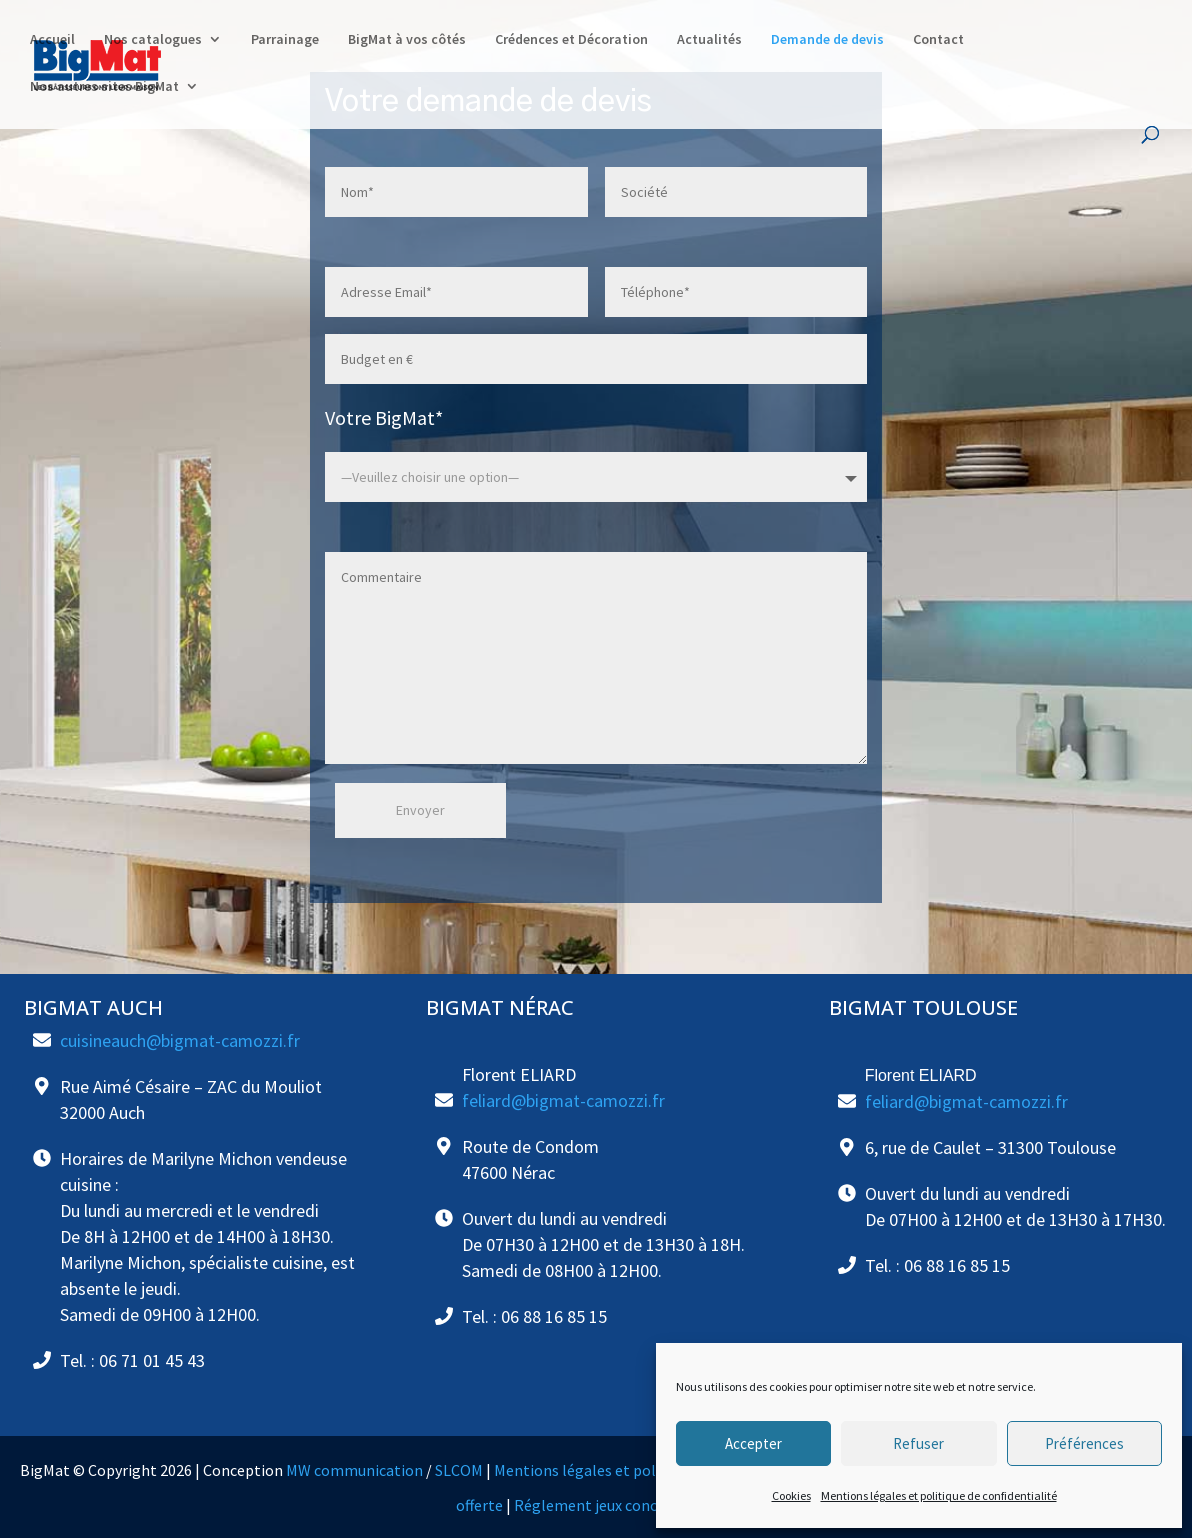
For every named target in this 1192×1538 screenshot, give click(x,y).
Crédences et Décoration (571, 41)
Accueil (52, 41)
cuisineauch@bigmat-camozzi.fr (180, 1040)
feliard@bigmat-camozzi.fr (563, 1100)
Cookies (791, 1495)
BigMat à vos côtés (407, 41)
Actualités (709, 41)
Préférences (1084, 1443)
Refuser (918, 1443)
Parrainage (285, 41)
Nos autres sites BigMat (104, 88)
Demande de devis (827, 41)
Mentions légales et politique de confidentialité (939, 1495)
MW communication (354, 1470)
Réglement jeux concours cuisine (625, 1505)
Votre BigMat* (384, 417)
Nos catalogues (153, 41)
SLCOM (459, 1470)
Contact (938, 41)
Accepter (753, 1443)
